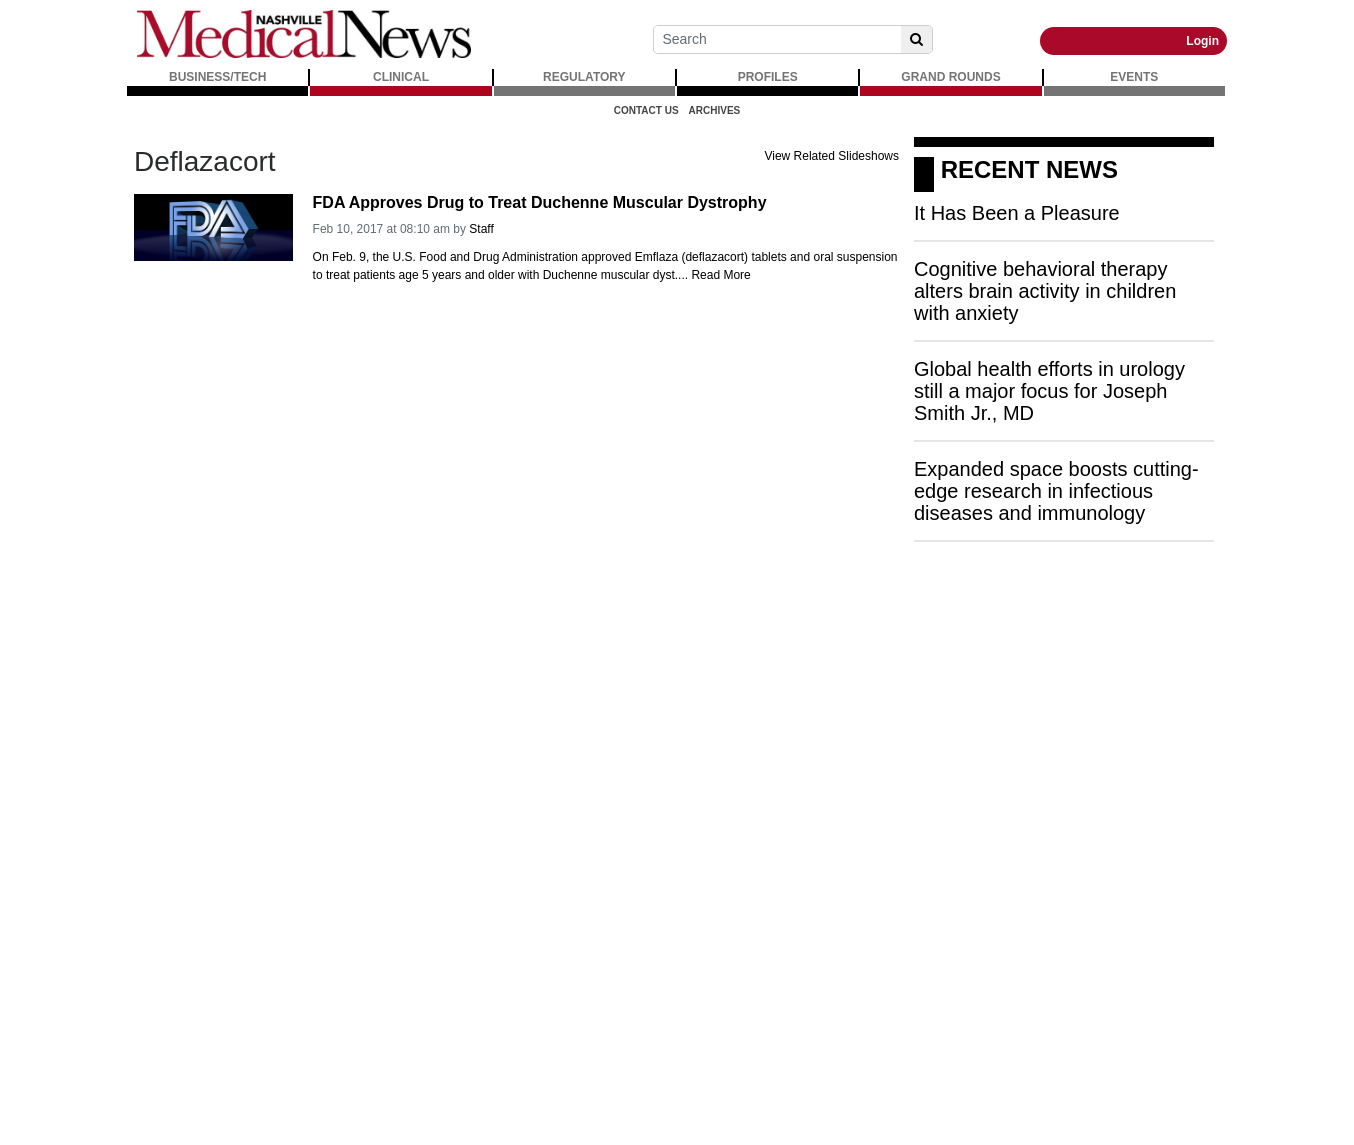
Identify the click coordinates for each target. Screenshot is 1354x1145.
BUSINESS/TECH (217, 77)
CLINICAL (401, 77)
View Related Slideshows (831, 156)
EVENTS (1134, 77)
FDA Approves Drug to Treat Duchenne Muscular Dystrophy (540, 202)
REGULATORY (584, 77)
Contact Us (646, 110)
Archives (715, 110)
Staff (481, 229)
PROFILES (768, 77)
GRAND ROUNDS (950, 77)
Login (1202, 41)
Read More (720, 275)
